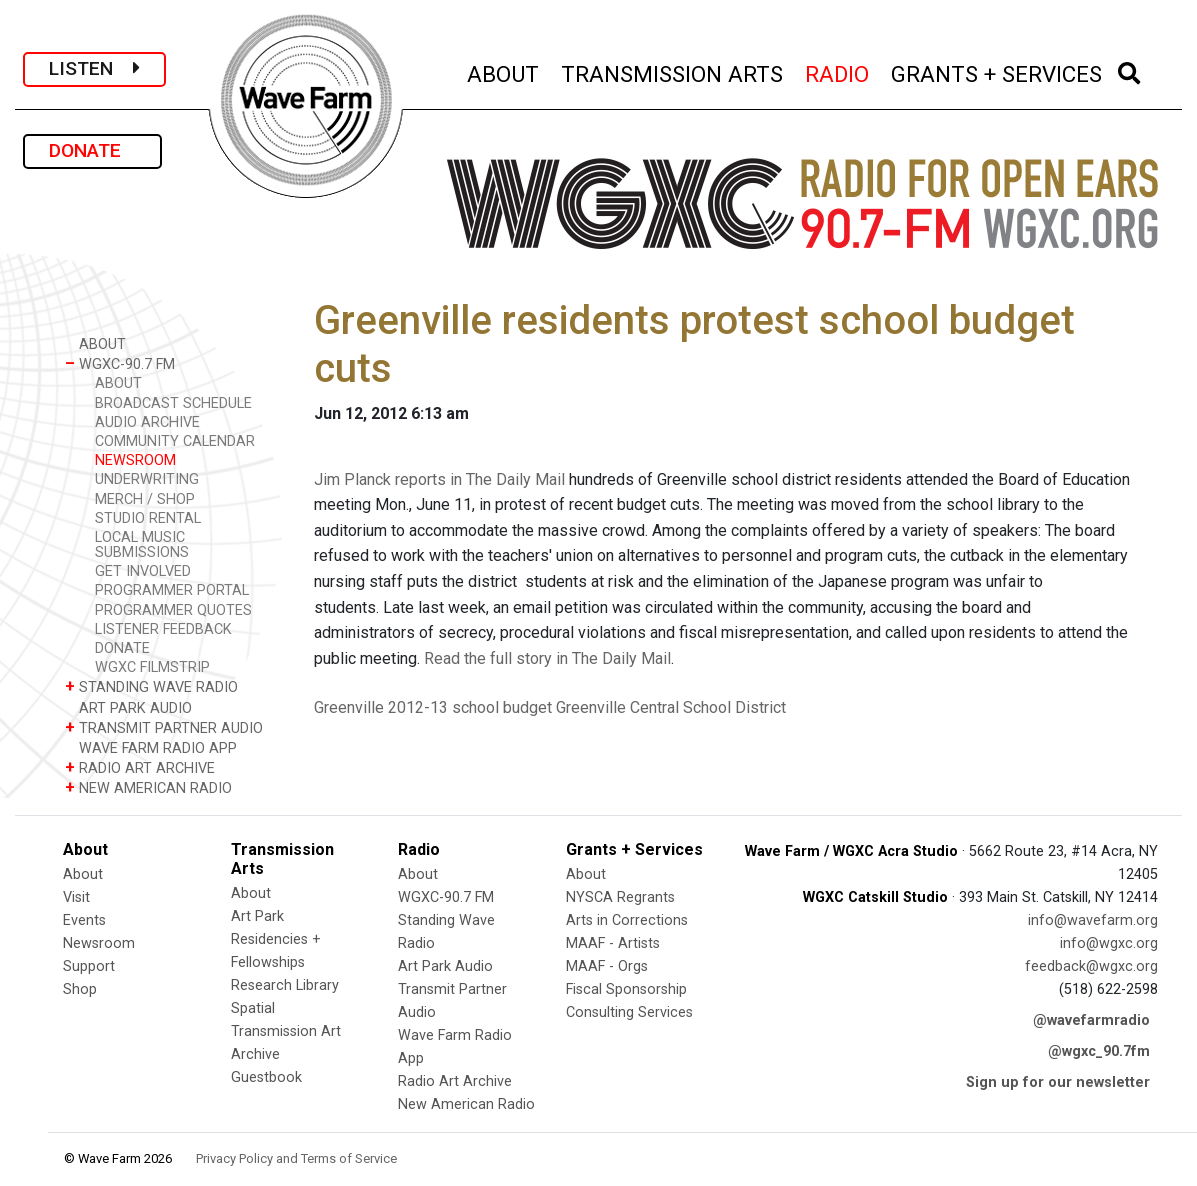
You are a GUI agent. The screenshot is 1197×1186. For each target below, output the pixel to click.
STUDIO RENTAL (148, 518)
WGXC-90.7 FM (120, 363)
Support (89, 966)
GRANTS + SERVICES (997, 71)
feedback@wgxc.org (1091, 966)
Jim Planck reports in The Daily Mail (439, 479)
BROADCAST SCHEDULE (173, 403)
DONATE (92, 150)
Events (84, 920)
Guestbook (266, 1077)
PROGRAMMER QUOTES (173, 610)
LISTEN (94, 68)
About (83, 874)
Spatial (253, 1008)
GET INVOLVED (143, 571)
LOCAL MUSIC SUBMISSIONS (142, 545)
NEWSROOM (135, 460)
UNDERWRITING (147, 479)
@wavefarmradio (1091, 1020)
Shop (80, 989)
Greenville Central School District (671, 707)
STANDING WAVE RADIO (151, 686)
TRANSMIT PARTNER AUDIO (164, 727)
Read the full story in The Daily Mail (547, 658)
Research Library (285, 985)
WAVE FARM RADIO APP (151, 747)
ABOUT (504, 71)
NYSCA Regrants (620, 897)
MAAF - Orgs (607, 966)
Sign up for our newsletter (1058, 1082)
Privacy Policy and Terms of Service (296, 1158)
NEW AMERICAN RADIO (148, 787)
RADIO (838, 71)
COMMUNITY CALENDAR (175, 441)
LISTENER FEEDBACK (163, 629)
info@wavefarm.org (1093, 920)
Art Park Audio (445, 966)
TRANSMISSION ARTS (673, 71)
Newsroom (99, 943)
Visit (76, 897)
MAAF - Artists (613, 943)
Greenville (349, 707)
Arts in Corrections (627, 920)
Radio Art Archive (455, 1081)
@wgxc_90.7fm (1099, 1051)
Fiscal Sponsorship (626, 989)
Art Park (257, 916)
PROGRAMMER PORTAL (172, 590)
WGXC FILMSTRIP (152, 667)
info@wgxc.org (1109, 943)
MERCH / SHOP (145, 499)
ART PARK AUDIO (128, 707)
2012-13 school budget (470, 707)
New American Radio (466, 1104)
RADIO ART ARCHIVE (140, 767)
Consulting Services (629, 1012)
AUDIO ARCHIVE (147, 422)
